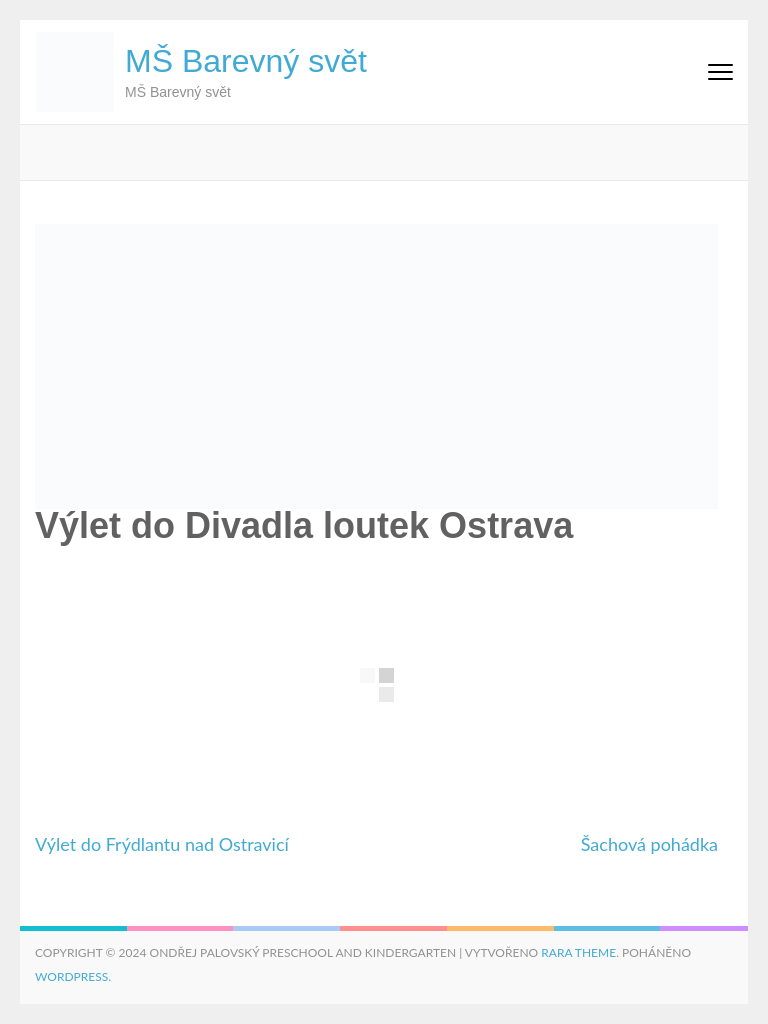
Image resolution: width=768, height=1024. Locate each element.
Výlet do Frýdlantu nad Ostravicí (162, 844)
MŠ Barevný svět (246, 61)
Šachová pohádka (649, 844)
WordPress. (73, 976)
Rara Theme (578, 952)
